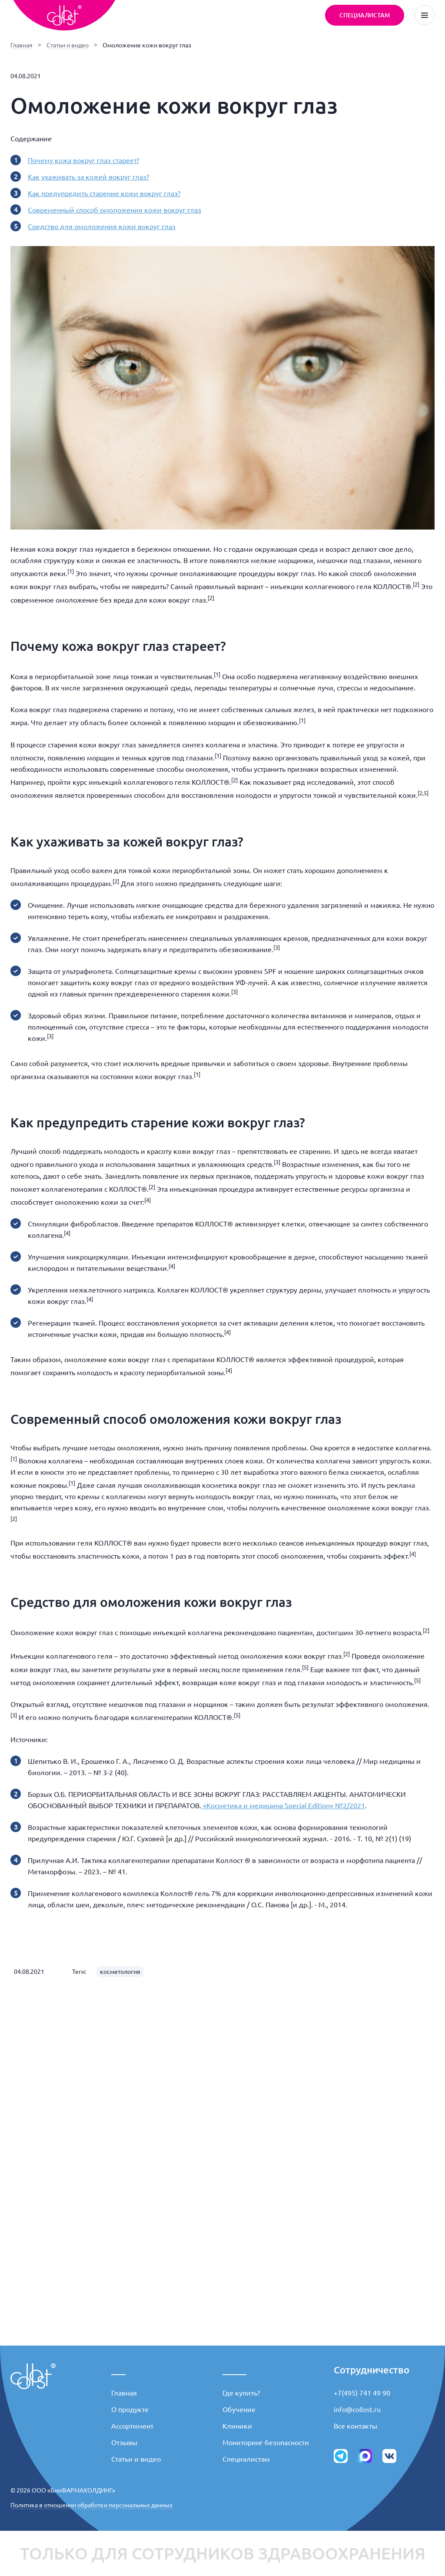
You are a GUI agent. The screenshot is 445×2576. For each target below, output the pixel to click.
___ (118, 2369)
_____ (234, 2369)
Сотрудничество (371, 2369)
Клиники (237, 2426)
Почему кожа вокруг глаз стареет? (83, 160)
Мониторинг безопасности (265, 2442)
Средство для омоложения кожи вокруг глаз (102, 226)
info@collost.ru (357, 2409)
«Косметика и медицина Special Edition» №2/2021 (283, 1806)
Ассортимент (132, 2426)
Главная (21, 45)
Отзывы (124, 2442)
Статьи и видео (67, 45)
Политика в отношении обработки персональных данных (91, 2505)
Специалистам (246, 2459)
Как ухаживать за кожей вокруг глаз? (88, 177)
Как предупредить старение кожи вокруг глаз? (104, 193)
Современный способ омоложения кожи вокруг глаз (114, 210)
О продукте (130, 2409)
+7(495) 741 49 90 (362, 2393)
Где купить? (241, 2393)
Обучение (239, 2409)
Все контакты (355, 2426)
